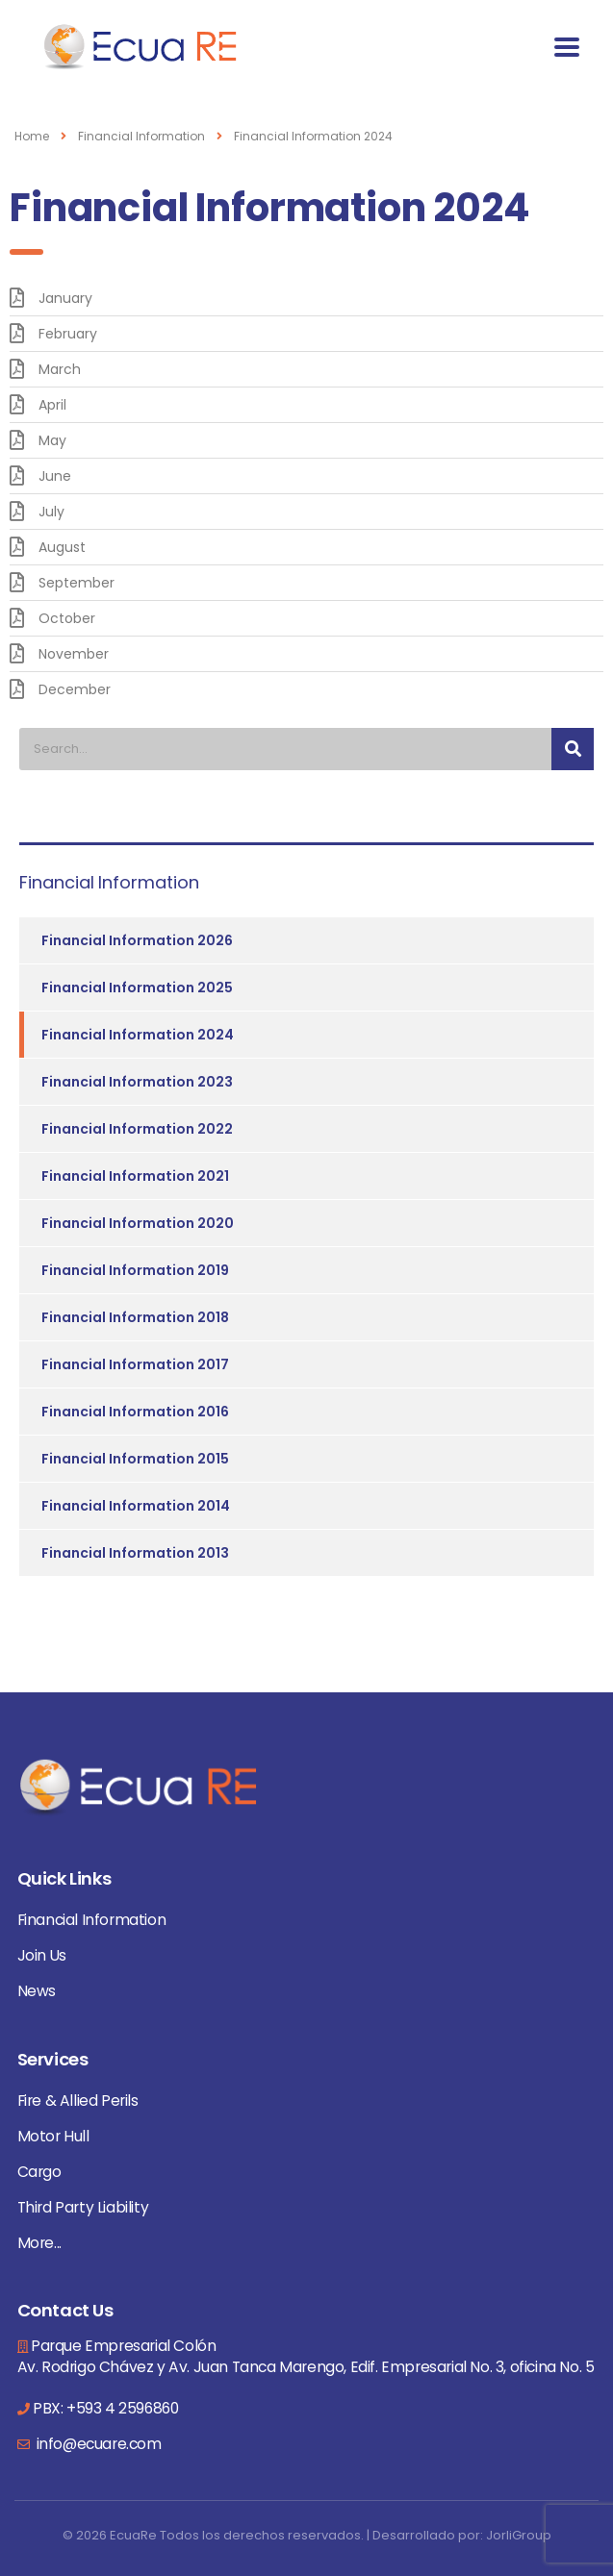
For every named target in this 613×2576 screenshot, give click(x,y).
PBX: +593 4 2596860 (105, 2408)
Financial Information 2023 (137, 1081)
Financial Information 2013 (135, 1553)
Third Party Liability (83, 2207)
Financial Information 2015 (135, 1458)
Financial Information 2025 (137, 987)
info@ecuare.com (97, 2444)
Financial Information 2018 (135, 1317)
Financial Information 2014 (135, 1505)
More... (39, 2243)
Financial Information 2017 (135, 1364)
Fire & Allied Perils (78, 2100)
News (36, 1991)
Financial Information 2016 (135, 1411)
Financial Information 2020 (137, 1223)
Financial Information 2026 (137, 940)
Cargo (39, 2172)
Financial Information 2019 (135, 1270)
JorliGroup (518, 2535)
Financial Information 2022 (137, 1128)
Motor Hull (53, 2136)
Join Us (41, 1955)
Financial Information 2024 (137, 1034)
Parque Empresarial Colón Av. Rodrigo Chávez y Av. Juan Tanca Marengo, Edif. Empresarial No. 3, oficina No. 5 (306, 2356)
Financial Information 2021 (135, 1176)
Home (31, 136)
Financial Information (91, 1920)
